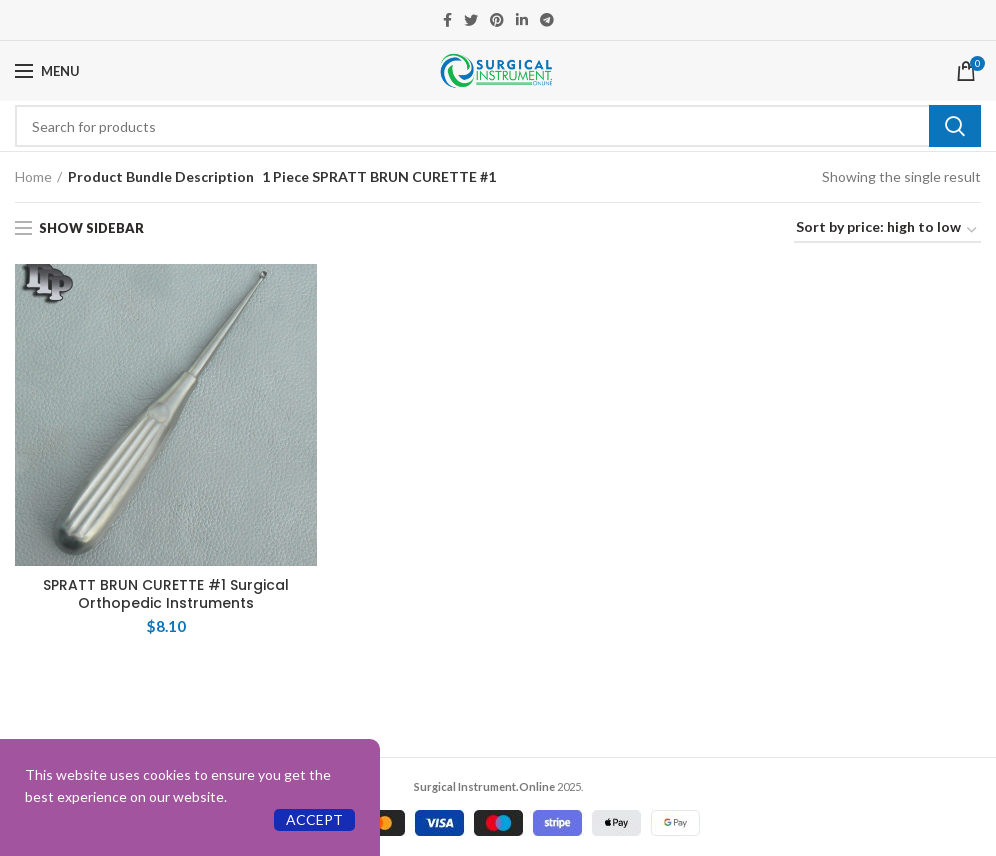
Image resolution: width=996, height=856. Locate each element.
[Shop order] (887, 230)
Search (955, 126)
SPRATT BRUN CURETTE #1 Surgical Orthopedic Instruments (166, 594)
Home (33, 176)
